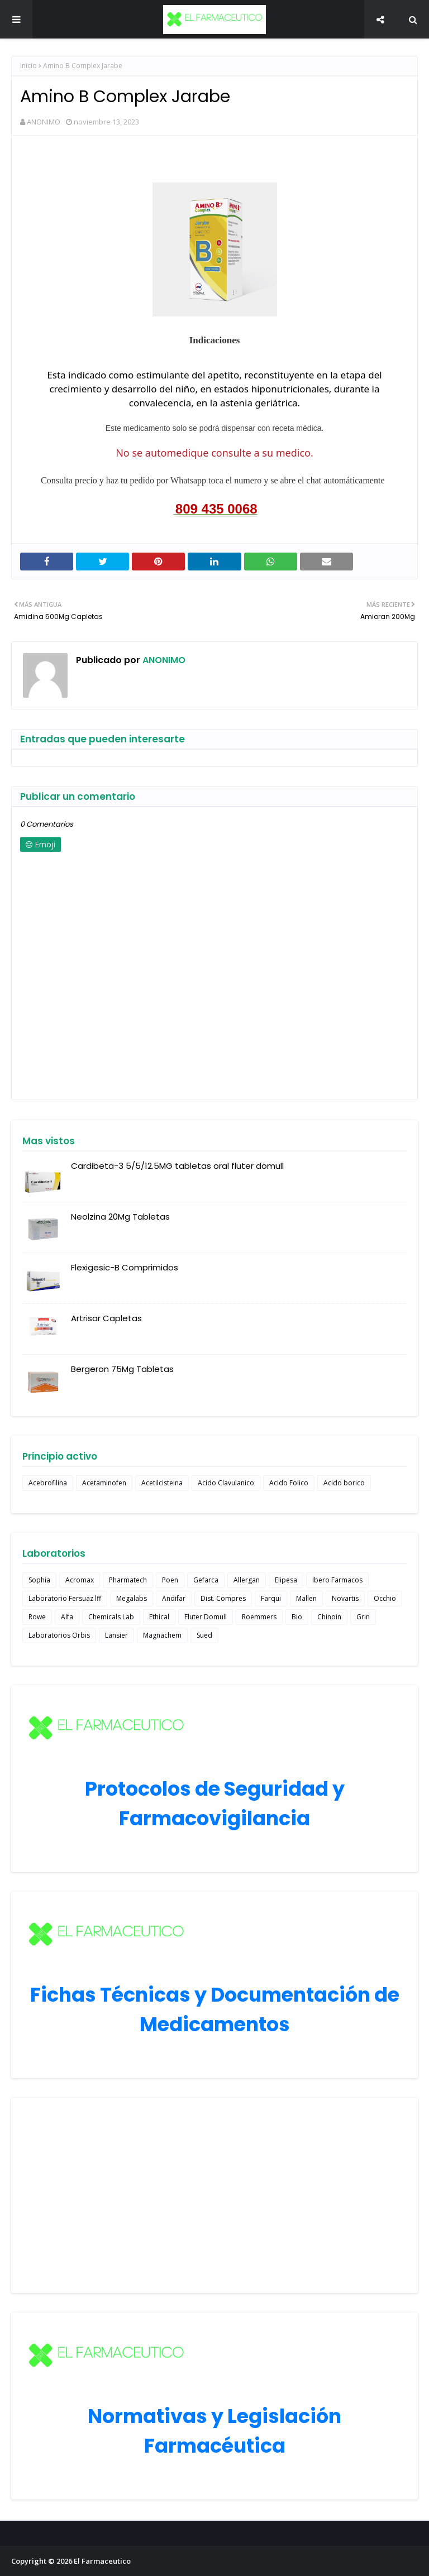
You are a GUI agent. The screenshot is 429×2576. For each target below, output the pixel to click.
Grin (363, 1617)
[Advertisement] (214, 2195)
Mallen (306, 1598)
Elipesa (286, 1580)
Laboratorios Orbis (59, 1635)
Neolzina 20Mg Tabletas (120, 1216)
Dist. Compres (223, 1598)
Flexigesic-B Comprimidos (124, 1267)
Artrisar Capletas (106, 1318)
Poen (170, 1580)
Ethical (159, 1617)
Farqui (271, 1598)
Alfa (67, 1617)
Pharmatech (128, 1580)
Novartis (345, 1598)
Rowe (37, 1617)
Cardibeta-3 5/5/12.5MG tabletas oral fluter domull (177, 1166)
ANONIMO (43, 122)
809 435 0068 (216, 508)
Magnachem (162, 1635)
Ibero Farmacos (337, 1580)
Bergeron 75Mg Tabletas (122, 1369)
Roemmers (259, 1617)
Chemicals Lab (111, 1617)
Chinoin (329, 1617)
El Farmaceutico (102, 2561)
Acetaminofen (104, 1483)
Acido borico (344, 1483)
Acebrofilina (47, 1483)
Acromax (79, 1580)
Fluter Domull (205, 1617)
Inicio (28, 65)
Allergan (246, 1580)
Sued (204, 1635)
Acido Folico (288, 1483)
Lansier (116, 1635)
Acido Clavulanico (226, 1483)
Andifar (173, 1598)
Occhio (385, 1598)
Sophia (39, 1580)
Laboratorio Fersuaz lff (64, 1598)
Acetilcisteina (162, 1483)
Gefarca (205, 1580)
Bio (297, 1617)
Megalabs (131, 1598)
